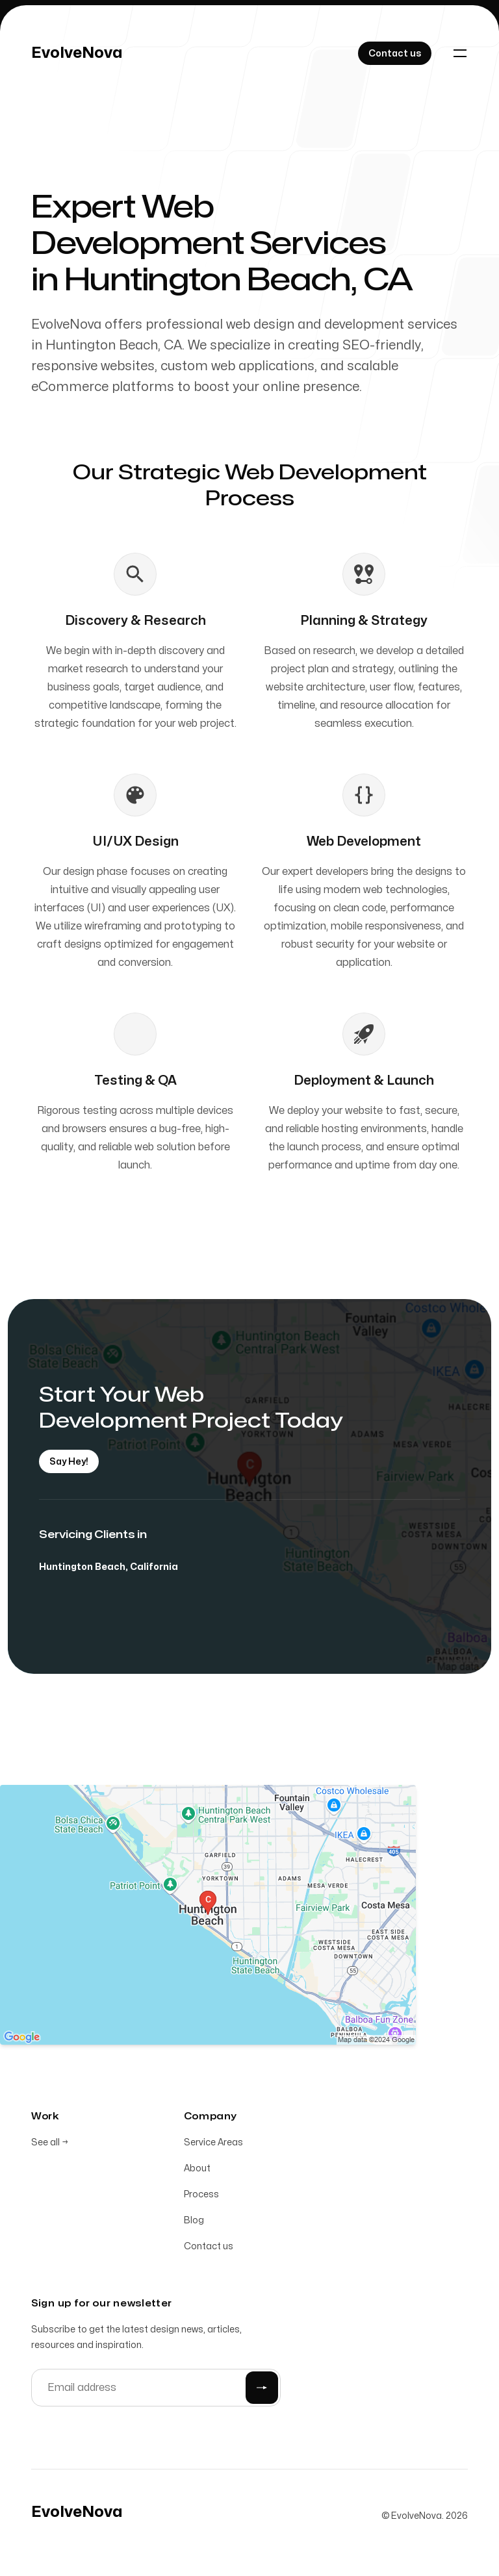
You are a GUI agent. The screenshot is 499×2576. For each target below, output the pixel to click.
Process (201, 2196)
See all (49, 2144)
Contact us (208, 2248)
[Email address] (156, 2389)
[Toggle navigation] (460, 53)
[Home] (77, 53)
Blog (194, 2222)
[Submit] (262, 2389)
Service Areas (213, 2144)
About (197, 2170)
